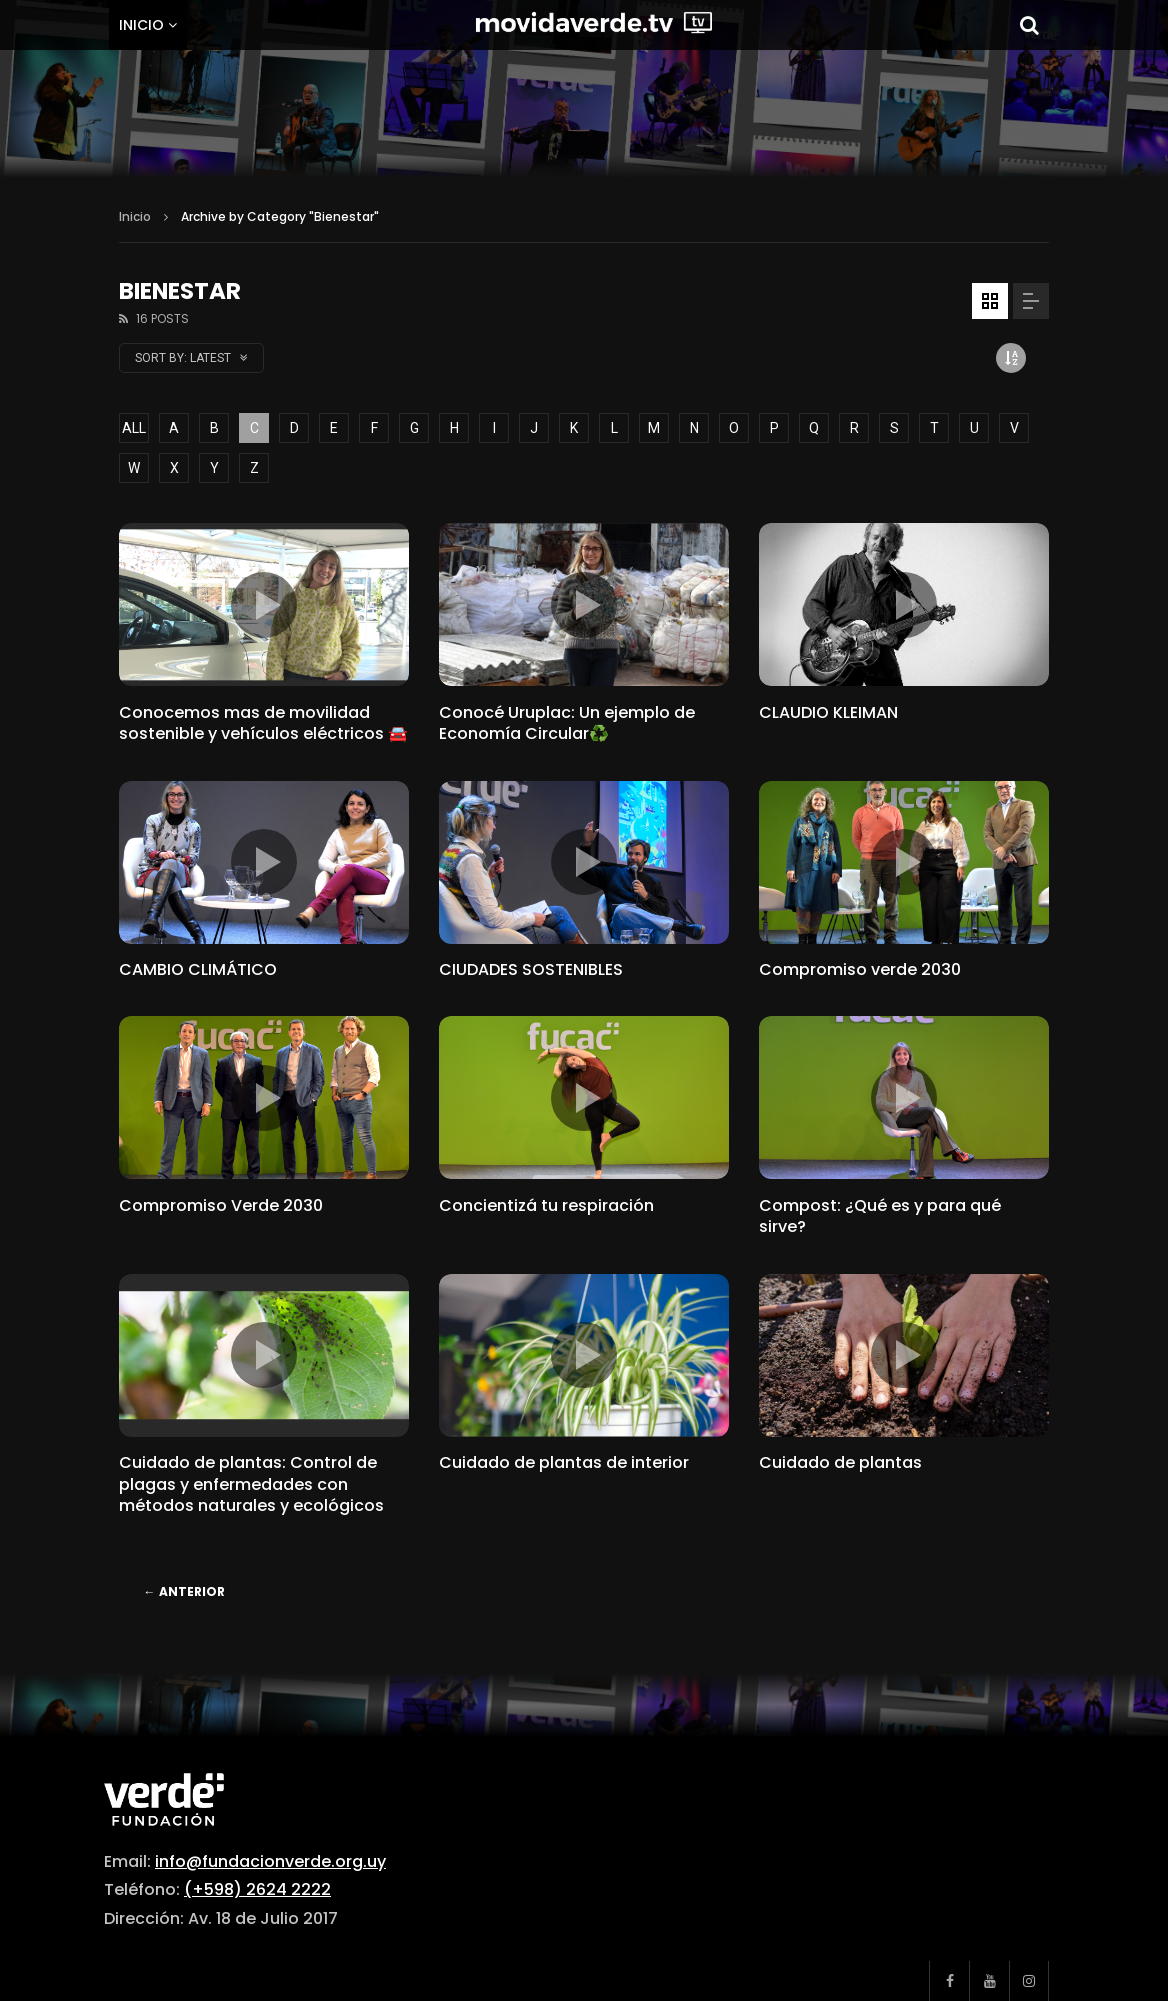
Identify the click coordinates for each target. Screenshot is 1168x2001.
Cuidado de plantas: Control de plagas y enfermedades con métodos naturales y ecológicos (251, 1484)
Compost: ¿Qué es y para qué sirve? (880, 1216)
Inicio (141, 25)
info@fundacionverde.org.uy (270, 1861)
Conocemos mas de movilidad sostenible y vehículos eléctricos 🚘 (263, 723)
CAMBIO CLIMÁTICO (198, 969)
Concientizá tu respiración (546, 1205)
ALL (134, 428)
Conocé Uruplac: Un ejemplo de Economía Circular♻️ (567, 723)
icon (264, 605)
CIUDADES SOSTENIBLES (531, 969)
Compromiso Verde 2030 (221, 1205)
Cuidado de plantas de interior (564, 1462)
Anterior (184, 1591)
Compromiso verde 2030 (860, 969)
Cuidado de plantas (840, 1462)
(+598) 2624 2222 (257, 1889)
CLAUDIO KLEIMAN (828, 712)
